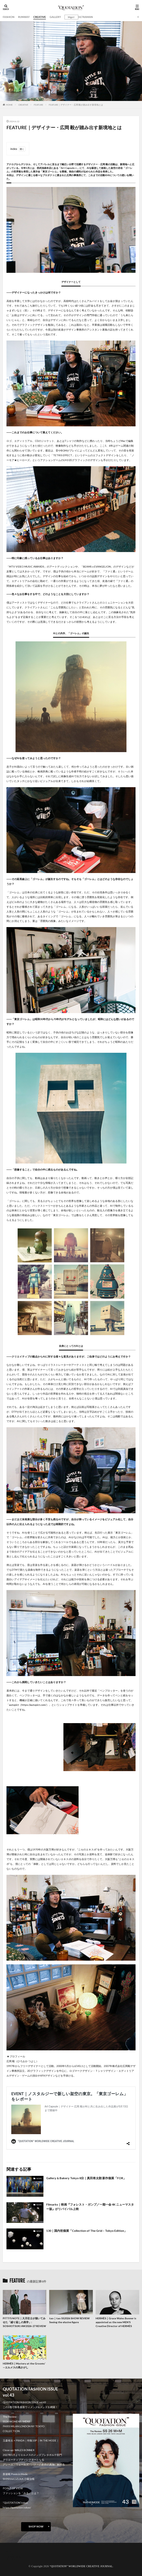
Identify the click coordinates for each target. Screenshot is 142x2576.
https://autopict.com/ (33, 1704)
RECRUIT (12, 2559)
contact (11, 2554)
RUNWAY (24, 16)
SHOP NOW (35, 2526)
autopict (14, 1704)
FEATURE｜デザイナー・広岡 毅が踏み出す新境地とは (76, 104)
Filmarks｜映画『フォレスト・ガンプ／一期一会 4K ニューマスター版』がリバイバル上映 (90, 2207)
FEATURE (38, 104)
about (9, 2551)
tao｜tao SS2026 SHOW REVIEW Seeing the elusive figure (69, 2320)
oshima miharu (14, 2556)
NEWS (39, 2178)
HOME (9, 104)
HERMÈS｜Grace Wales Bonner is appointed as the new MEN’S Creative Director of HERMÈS (116, 2322)
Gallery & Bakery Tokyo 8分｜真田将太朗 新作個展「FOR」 (86, 2178)
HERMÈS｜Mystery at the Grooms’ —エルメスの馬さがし (24, 2365)
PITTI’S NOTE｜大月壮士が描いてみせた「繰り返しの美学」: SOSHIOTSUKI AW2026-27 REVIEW (24, 2322)
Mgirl (71, 17)
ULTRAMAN (85, 16)
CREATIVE (39, 16)
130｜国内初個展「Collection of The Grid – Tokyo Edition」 (86, 2230)
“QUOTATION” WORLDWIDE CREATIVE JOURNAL (81, 2566)
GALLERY (55, 16)
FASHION (8, 16)
